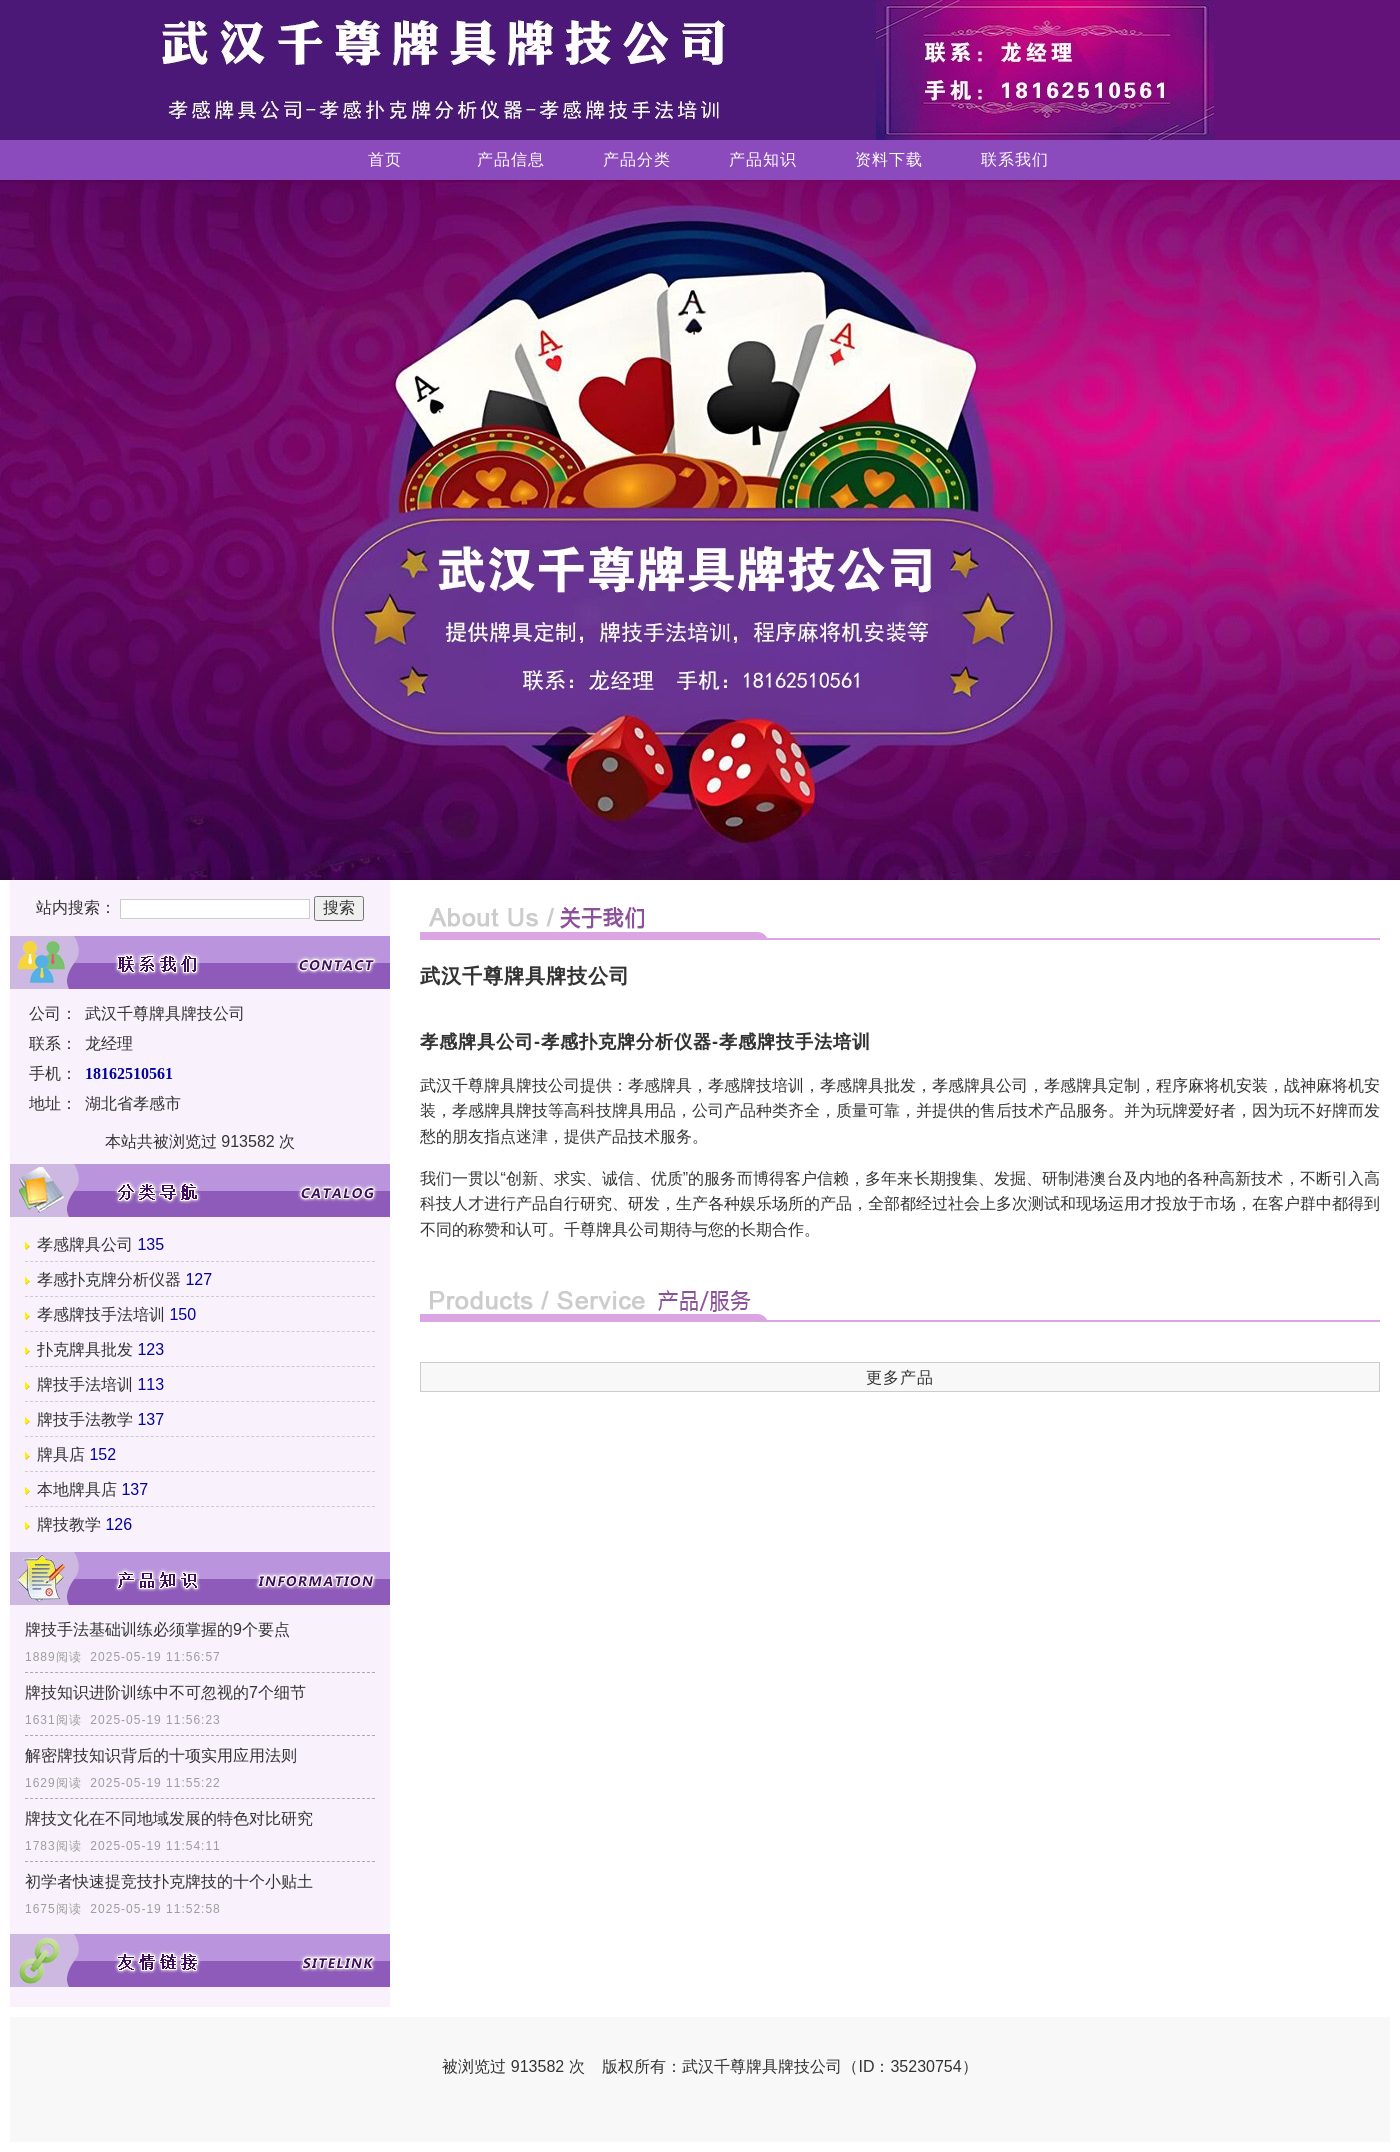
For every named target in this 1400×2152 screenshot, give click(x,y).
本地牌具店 (77, 1489)
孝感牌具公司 (85, 1244)
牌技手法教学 (85, 1419)
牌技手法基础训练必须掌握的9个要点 (157, 1629)
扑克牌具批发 (85, 1349)
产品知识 (763, 159)
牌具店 (61, 1454)
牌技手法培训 (85, 1384)
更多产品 (900, 1377)
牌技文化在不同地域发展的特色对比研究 (169, 1818)
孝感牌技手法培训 (101, 1314)
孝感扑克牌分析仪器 (109, 1279)
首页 (385, 159)
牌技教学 (69, 1524)
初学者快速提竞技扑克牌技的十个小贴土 (169, 1881)
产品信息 (511, 159)
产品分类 (637, 159)
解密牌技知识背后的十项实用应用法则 (161, 1755)
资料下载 (889, 159)
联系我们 (1015, 159)
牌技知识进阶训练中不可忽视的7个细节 (165, 1692)
